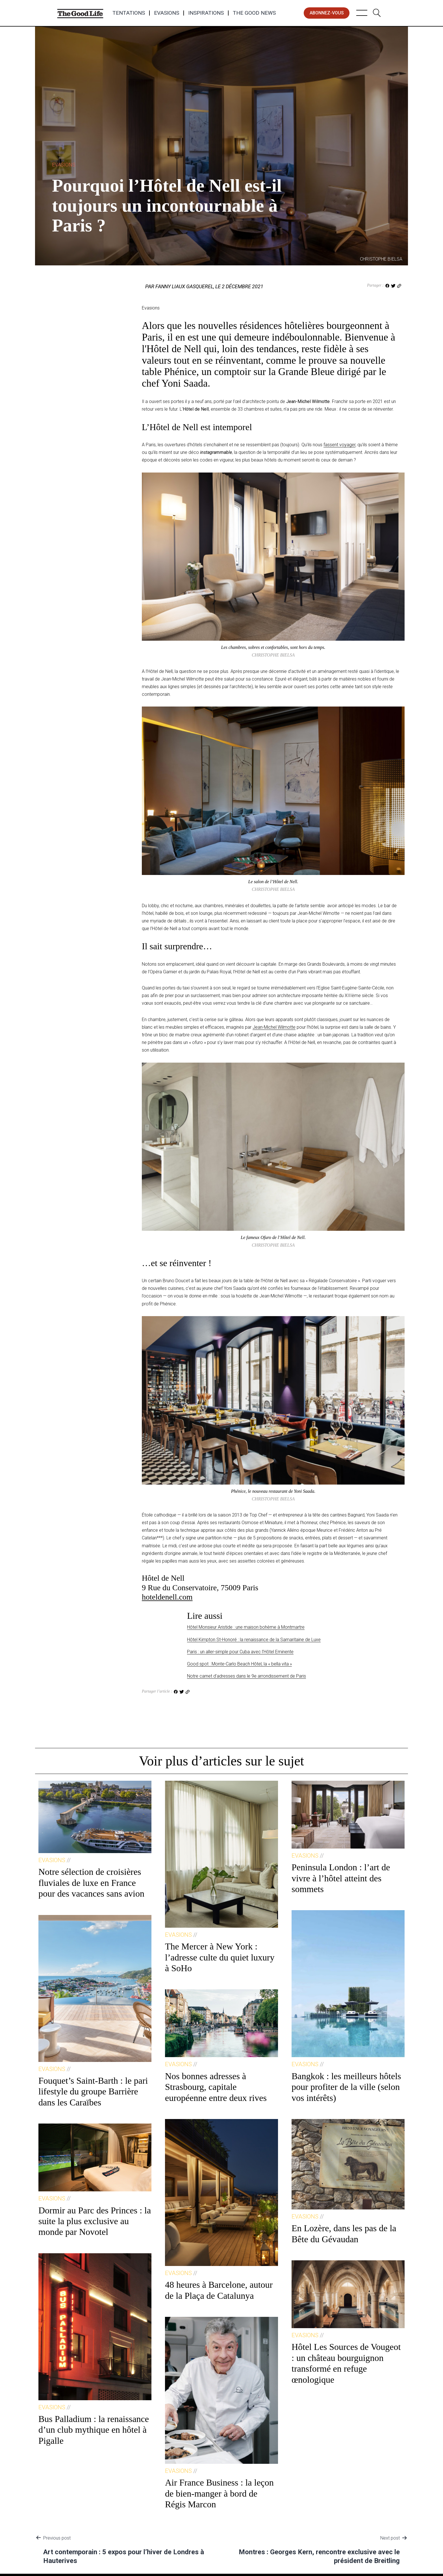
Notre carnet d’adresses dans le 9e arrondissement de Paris (246, 1676)
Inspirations (206, 13)
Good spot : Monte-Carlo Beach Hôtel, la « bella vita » (239, 1664)
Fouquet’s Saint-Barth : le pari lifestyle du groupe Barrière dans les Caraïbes (93, 2091)
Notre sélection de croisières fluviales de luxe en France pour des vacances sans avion (91, 1883)
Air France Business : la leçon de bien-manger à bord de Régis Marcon (219, 2493)
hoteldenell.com (167, 1597)
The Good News (254, 13)
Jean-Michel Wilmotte (274, 1027)
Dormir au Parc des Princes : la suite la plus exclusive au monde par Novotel (94, 2221)
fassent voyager (339, 444)
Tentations (128, 13)
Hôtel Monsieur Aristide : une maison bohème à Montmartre (246, 1627)
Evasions (166, 13)
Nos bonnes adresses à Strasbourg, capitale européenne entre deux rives (216, 2087)
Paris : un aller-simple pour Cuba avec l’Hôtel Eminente (240, 1651)
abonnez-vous (327, 13)
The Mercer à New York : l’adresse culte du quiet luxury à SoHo (219, 1957)
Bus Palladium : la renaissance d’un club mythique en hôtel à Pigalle (93, 2430)
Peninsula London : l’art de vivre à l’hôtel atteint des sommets (341, 1878)
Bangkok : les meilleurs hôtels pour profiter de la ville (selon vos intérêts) (346, 2087)
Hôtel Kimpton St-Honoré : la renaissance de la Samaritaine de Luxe (254, 1639)
